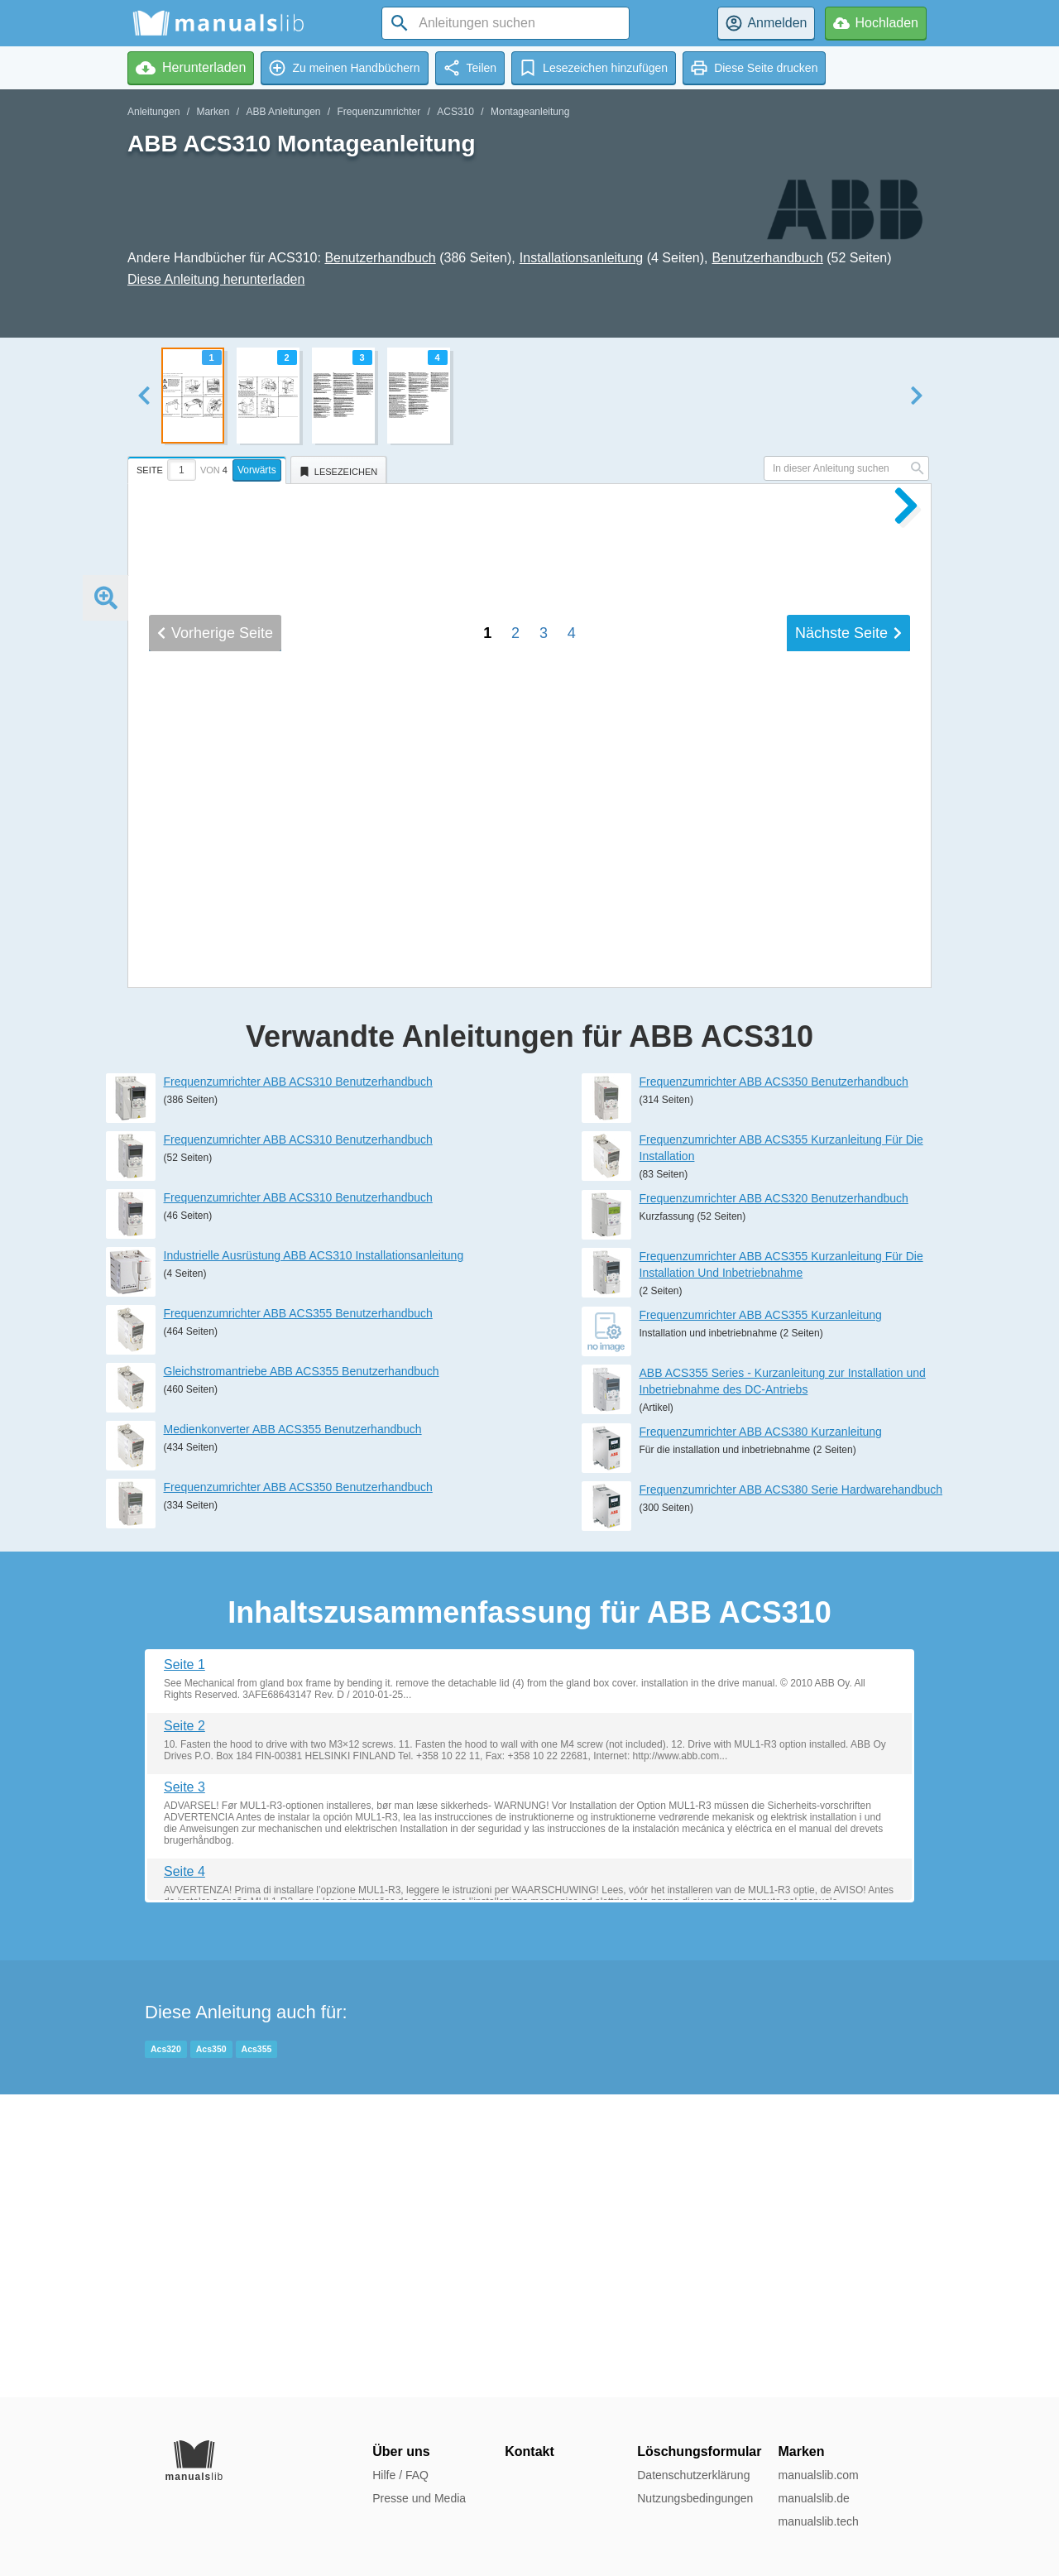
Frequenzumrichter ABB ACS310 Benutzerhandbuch (298, 1384)
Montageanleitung (530, 112)
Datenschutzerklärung (693, 2475)
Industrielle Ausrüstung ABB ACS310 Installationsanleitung (314, 1558)
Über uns (400, 2451)
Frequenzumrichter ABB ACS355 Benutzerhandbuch (298, 1616)
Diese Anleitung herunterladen (215, 279)
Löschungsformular (699, 2451)
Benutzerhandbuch (379, 258)
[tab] (208, 467)
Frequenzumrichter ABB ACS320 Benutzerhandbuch (774, 1501)
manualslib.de (813, 2498)
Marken (212, 112)
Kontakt (529, 2451)
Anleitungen (153, 112)
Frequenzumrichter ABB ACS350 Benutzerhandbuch (298, 1789)
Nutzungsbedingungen (695, 2498)
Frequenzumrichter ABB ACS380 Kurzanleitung (761, 1734)
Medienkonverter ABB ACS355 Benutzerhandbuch (293, 1732)
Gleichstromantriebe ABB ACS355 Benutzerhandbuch (301, 1674)
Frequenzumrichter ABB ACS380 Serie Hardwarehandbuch (791, 1792)
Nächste (848, 1184)
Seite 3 (184, 2090)
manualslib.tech (818, 2521)
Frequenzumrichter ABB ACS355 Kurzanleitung (761, 1617)
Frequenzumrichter (379, 112)
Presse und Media (419, 2498)
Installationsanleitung (581, 258)
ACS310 (455, 112)
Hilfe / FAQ (400, 2475)
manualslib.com (818, 2475)
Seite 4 (184, 2174)
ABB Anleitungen (283, 112)
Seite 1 (184, 1967)
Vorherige (215, 1184)
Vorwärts (256, 470)
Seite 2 (184, 2029)
